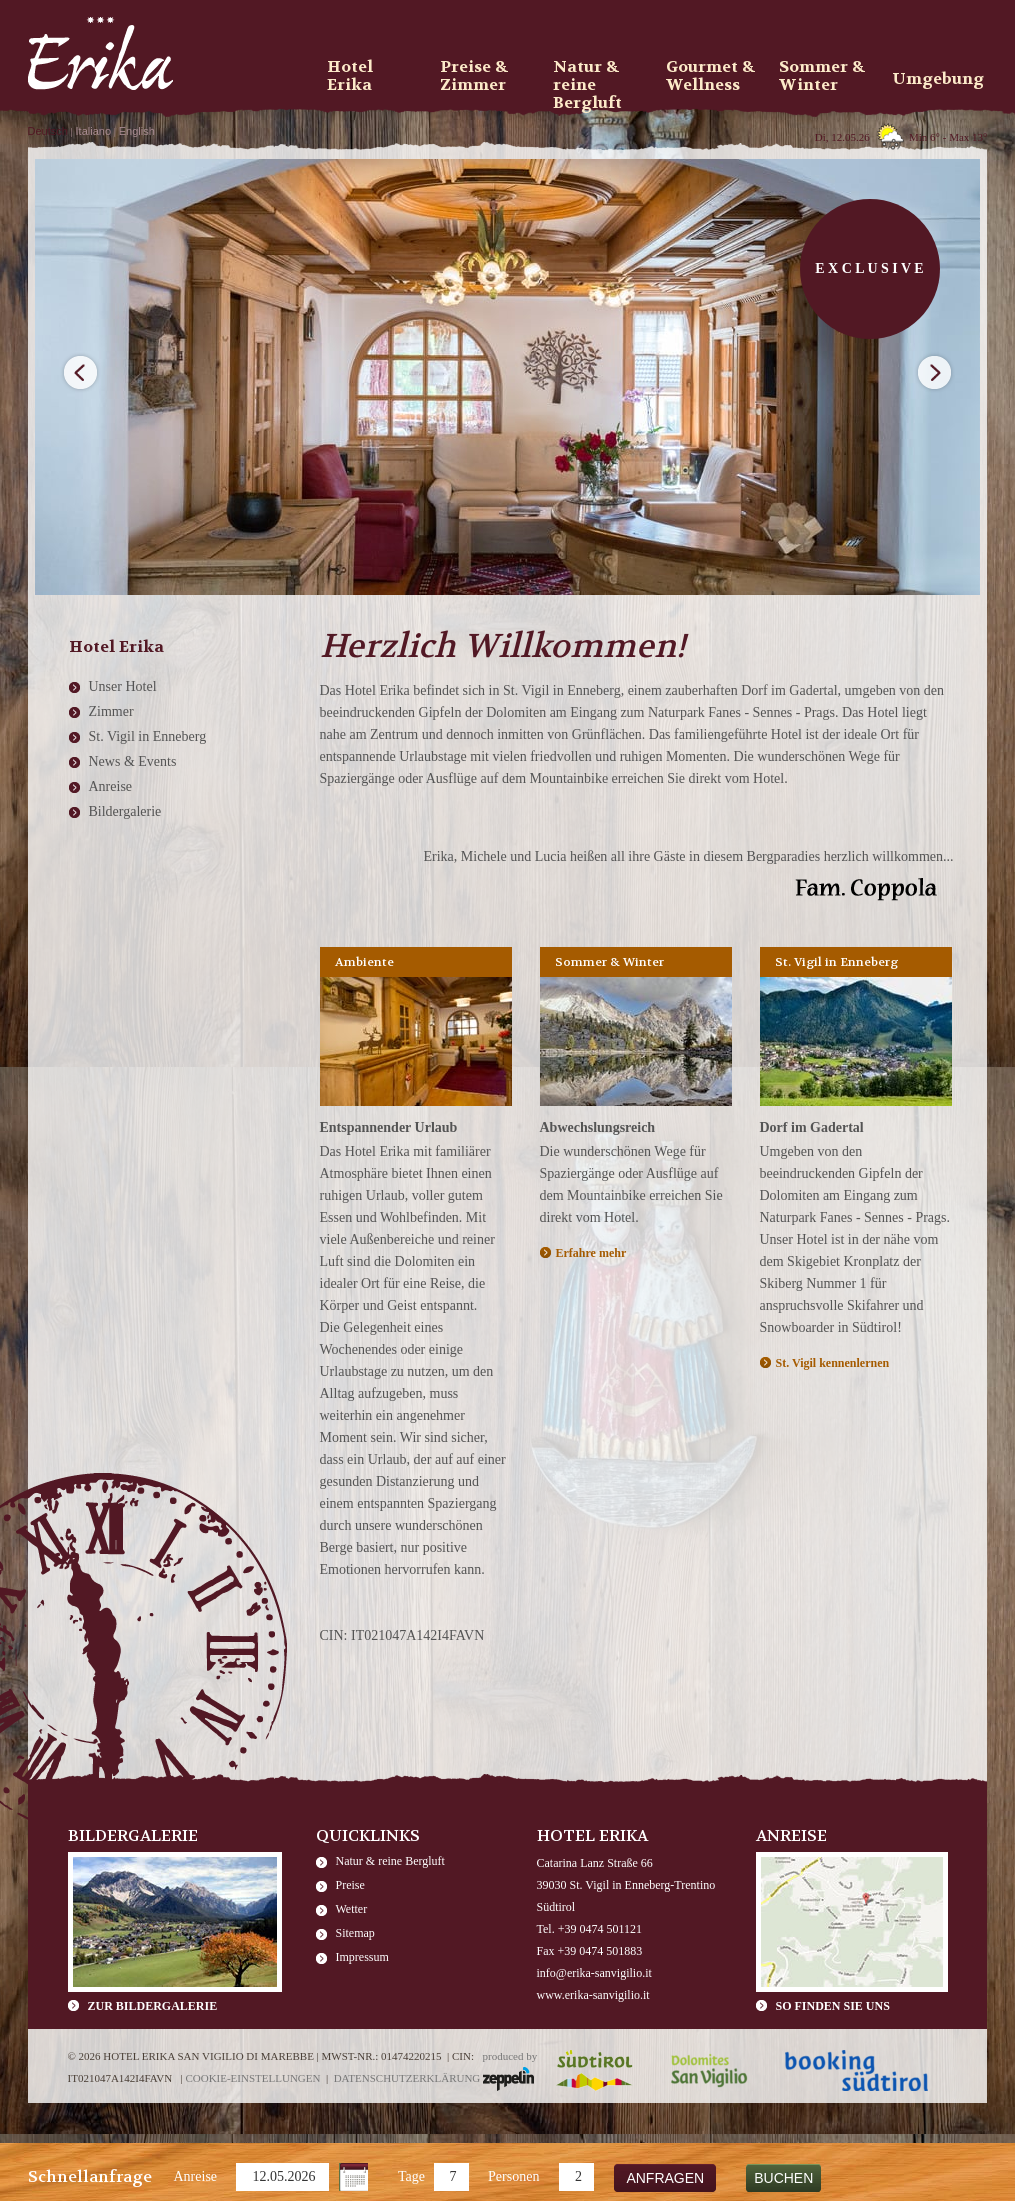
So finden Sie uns (833, 2006)
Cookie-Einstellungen (252, 2078)
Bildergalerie (125, 811)
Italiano (93, 131)
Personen (513, 2176)
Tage (411, 2176)
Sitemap (355, 1933)
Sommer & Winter (822, 76)
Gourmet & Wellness (710, 76)
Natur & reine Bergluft (390, 1861)
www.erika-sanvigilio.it (593, 1995)
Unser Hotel (123, 686)
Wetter (352, 1909)
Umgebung (938, 78)
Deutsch (48, 131)
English (137, 131)
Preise (350, 1885)
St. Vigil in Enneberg (148, 736)
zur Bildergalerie (153, 2006)
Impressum (362, 1957)
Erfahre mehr (591, 1253)
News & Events (133, 761)
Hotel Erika (350, 76)
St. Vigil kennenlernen (833, 1363)
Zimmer (111, 711)
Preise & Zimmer (474, 76)
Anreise (196, 2176)
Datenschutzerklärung (407, 2078)
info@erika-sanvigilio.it (594, 1973)
